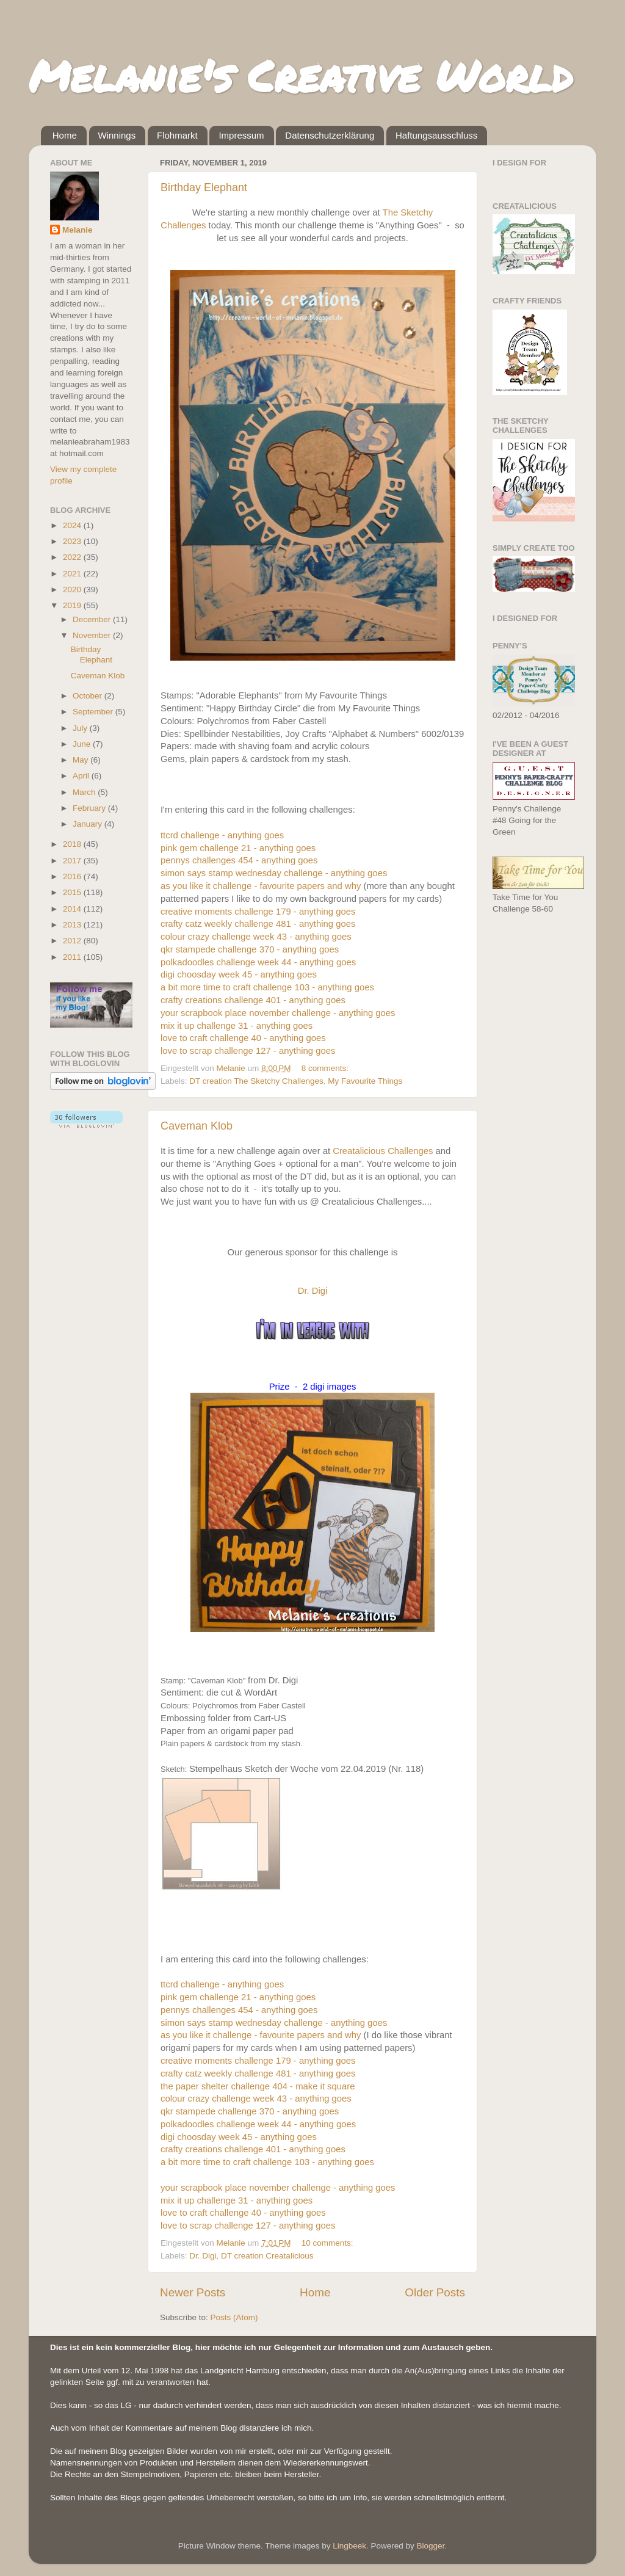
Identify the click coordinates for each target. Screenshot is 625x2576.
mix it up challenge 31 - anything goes (236, 1026)
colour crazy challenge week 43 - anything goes (256, 937)
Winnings (117, 135)
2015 (73, 892)
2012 (73, 940)
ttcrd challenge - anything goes (222, 835)
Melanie (77, 229)
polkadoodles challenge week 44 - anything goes (258, 962)
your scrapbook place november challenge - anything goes (278, 1013)
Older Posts (435, 2292)
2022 (73, 557)
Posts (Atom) (234, 2317)
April (82, 775)
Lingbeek (349, 2545)
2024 (73, 525)
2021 (73, 573)
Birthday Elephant (204, 187)
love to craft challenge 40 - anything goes (243, 1038)
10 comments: (329, 2243)
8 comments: (326, 1068)
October (88, 695)
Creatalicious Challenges (383, 1151)
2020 (73, 589)
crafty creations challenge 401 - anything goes (253, 1000)
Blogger (431, 2545)
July (81, 728)
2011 (73, 957)
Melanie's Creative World (301, 75)
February (90, 808)
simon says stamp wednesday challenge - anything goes (274, 873)
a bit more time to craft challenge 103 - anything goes (267, 987)
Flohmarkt (177, 135)
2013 (73, 924)
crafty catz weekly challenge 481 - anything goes (258, 924)
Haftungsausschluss (436, 135)
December (93, 619)
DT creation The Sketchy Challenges (256, 1081)
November (93, 635)
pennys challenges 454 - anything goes (239, 860)
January (88, 824)
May (81, 759)
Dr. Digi (313, 1291)
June (83, 744)
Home (64, 135)
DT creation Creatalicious (267, 2255)
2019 (73, 605)
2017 (73, 860)
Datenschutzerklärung (329, 135)
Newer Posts (192, 2292)
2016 (73, 876)
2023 (73, 541)
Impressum (241, 135)
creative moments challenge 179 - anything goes (258, 911)
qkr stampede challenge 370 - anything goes (250, 949)
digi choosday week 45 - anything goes (239, 974)
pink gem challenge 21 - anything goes (238, 848)
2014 (73, 908)
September (94, 711)
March (85, 792)
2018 (73, 844)
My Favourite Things (365, 1081)
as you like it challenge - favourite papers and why (261, 886)
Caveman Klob (197, 1126)
